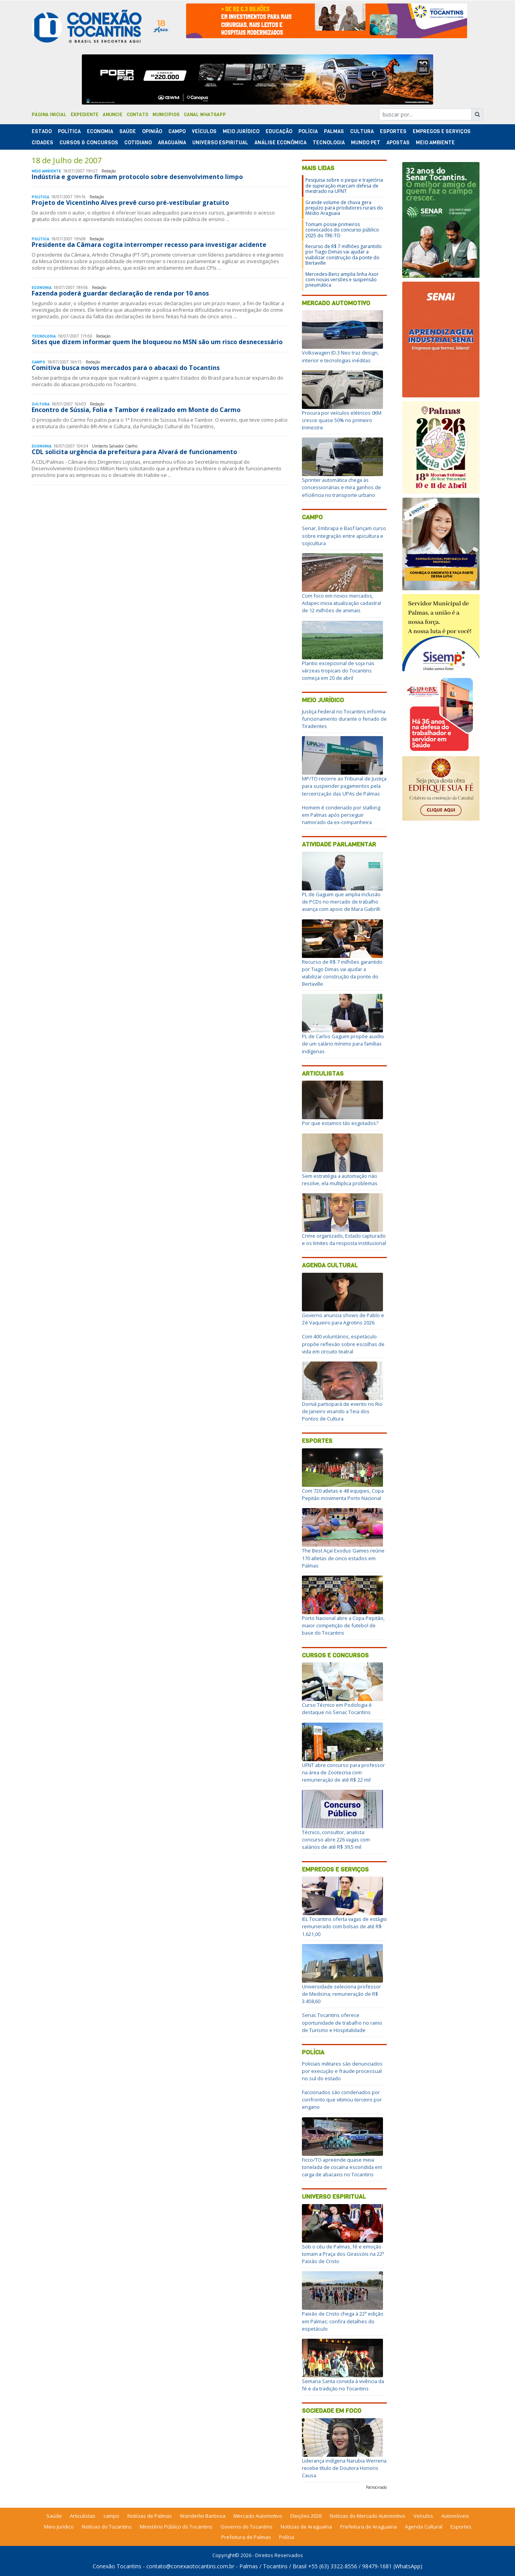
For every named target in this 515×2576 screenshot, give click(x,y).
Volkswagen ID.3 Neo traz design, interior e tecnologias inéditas (340, 356)
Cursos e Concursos (335, 1655)
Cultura (362, 131)
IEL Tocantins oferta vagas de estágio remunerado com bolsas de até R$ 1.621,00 (344, 1926)
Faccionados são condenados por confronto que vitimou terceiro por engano (342, 2099)
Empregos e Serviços (442, 131)
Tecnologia (329, 142)
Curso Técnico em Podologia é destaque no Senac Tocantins (337, 1708)
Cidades (42, 142)
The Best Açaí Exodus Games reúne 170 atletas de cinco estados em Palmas (343, 1558)
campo (111, 2515)
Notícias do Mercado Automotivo (367, 2515)
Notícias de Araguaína (306, 2526)
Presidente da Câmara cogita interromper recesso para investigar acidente (149, 244)
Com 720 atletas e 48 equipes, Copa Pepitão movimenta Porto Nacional (343, 1494)
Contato (137, 114)
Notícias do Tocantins (107, 2526)
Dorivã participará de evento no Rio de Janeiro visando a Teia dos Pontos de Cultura (342, 1411)
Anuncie (112, 114)
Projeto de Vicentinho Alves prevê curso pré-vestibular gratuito (130, 202)
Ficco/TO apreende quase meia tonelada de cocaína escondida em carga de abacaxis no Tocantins (342, 2167)
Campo (177, 131)
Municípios (166, 114)
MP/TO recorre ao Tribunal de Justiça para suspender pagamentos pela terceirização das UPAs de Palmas (344, 786)
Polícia (313, 2052)
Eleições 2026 (306, 2515)
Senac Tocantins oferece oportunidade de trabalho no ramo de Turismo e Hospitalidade (342, 2022)
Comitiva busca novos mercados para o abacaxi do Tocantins (126, 367)
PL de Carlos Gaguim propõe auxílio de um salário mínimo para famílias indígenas (343, 1043)
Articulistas (323, 1073)
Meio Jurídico (241, 131)
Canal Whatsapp (205, 114)
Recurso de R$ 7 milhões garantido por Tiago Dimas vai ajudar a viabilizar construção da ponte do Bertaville (343, 254)
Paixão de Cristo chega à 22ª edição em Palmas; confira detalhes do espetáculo (342, 2321)
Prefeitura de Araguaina (368, 2526)
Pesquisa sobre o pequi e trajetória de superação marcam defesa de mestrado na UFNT (344, 185)
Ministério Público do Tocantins (176, 2526)
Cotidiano (138, 142)
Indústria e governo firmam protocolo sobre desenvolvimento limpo (137, 176)
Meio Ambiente (435, 142)
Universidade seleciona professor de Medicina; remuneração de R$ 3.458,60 (341, 1994)
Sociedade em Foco (331, 2411)
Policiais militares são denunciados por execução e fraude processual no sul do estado (342, 2071)
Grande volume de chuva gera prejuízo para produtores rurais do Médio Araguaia (344, 208)
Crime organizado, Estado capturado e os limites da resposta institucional (344, 1239)
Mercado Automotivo (336, 303)
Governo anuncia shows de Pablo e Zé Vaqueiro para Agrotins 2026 (343, 1319)
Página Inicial (49, 114)
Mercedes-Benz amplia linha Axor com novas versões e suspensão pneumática (342, 280)
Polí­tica (69, 131)
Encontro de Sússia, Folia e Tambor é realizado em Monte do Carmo (136, 409)
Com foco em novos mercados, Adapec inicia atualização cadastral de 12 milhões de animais (341, 603)
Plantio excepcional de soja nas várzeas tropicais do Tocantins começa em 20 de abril (338, 670)
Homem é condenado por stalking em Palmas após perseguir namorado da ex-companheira (341, 815)
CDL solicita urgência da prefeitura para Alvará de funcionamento (134, 452)
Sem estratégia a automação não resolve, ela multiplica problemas (340, 1179)
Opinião (152, 131)
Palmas (334, 131)
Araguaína (172, 142)
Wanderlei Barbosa (202, 2515)
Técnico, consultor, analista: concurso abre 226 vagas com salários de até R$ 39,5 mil (336, 1839)
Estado (42, 131)
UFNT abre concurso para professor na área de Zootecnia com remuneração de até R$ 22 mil (343, 1772)
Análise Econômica (280, 142)
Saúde (127, 131)
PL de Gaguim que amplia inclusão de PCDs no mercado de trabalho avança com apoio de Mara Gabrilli (341, 901)
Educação (279, 131)
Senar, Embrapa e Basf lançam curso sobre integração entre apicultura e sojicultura (344, 535)
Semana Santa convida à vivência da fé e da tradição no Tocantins (343, 2385)
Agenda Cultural (330, 1265)
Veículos (204, 131)
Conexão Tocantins (117, 2566)
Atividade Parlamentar (339, 844)
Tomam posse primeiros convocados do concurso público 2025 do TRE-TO (342, 230)
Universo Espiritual (220, 142)
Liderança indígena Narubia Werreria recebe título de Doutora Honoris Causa (344, 2468)
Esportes (393, 131)
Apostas (398, 142)
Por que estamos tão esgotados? (340, 1123)
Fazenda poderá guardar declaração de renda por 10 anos (120, 293)
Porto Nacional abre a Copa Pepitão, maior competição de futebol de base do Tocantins (343, 1625)
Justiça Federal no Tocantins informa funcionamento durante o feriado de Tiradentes (344, 719)
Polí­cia (308, 131)
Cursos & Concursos (88, 142)
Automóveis (455, 2515)
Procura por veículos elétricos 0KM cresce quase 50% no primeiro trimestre (341, 420)
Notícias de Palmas (149, 2515)
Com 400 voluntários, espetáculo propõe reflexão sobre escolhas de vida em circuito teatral (343, 1344)
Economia (100, 131)
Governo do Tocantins (246, 2526)
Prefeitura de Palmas (246, 2537)
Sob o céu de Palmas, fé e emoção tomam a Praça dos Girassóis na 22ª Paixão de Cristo (343, 2254)
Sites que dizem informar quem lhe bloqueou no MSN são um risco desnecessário (157, 342)
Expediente (84, 114)
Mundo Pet (365, 142)
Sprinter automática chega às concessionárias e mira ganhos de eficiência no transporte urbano (341, 487)
